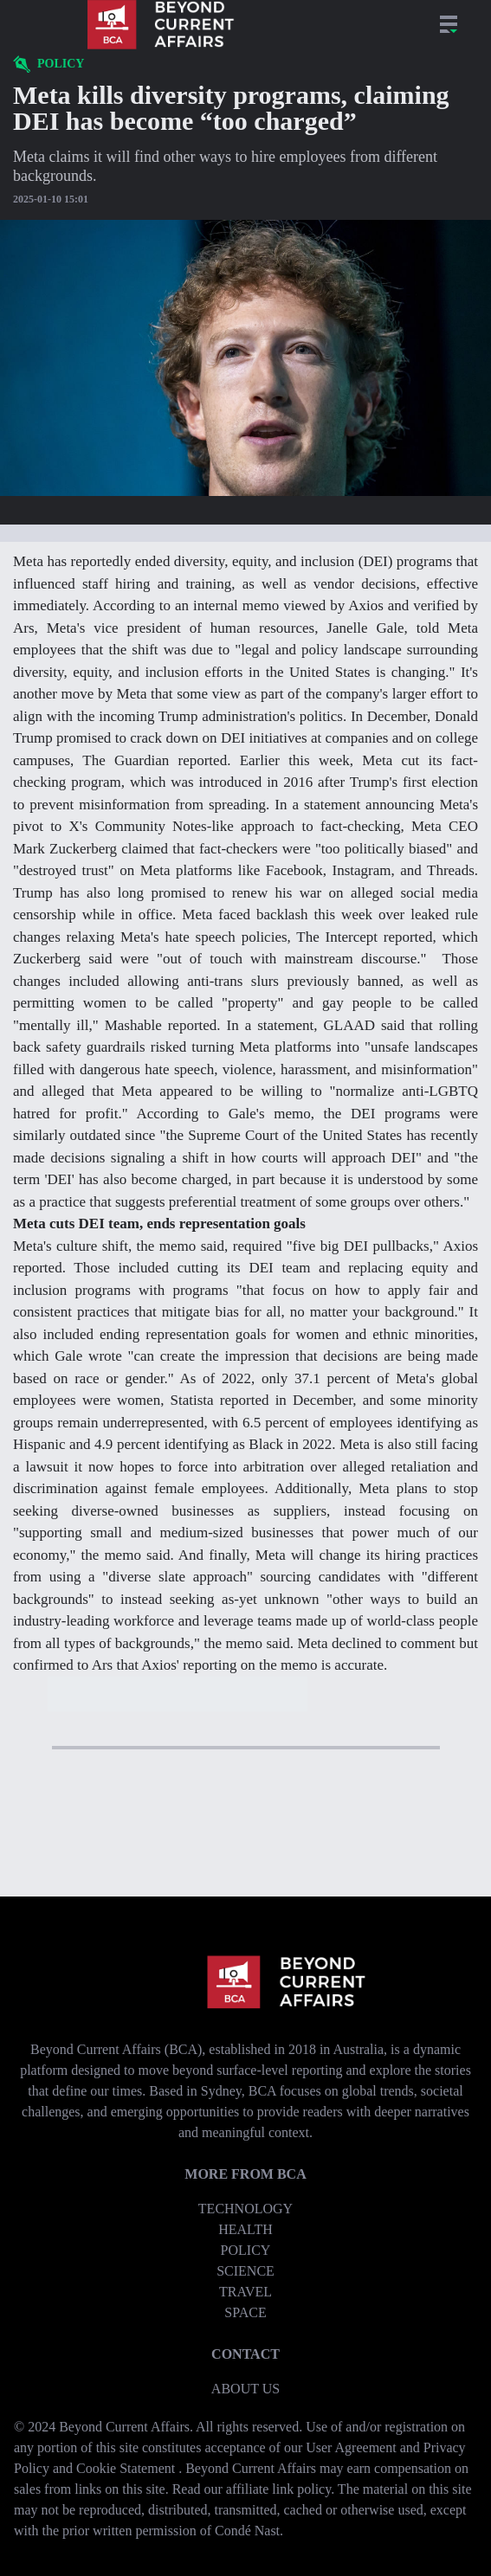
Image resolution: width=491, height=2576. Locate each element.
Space (245, 2312)
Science (245, 2271)
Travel (245, 2291)
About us (245, 2388)
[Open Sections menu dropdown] (448, 24)
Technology (245, 2208)
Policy (246, 2250)
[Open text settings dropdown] (245, 533)
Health (245, 2229)
